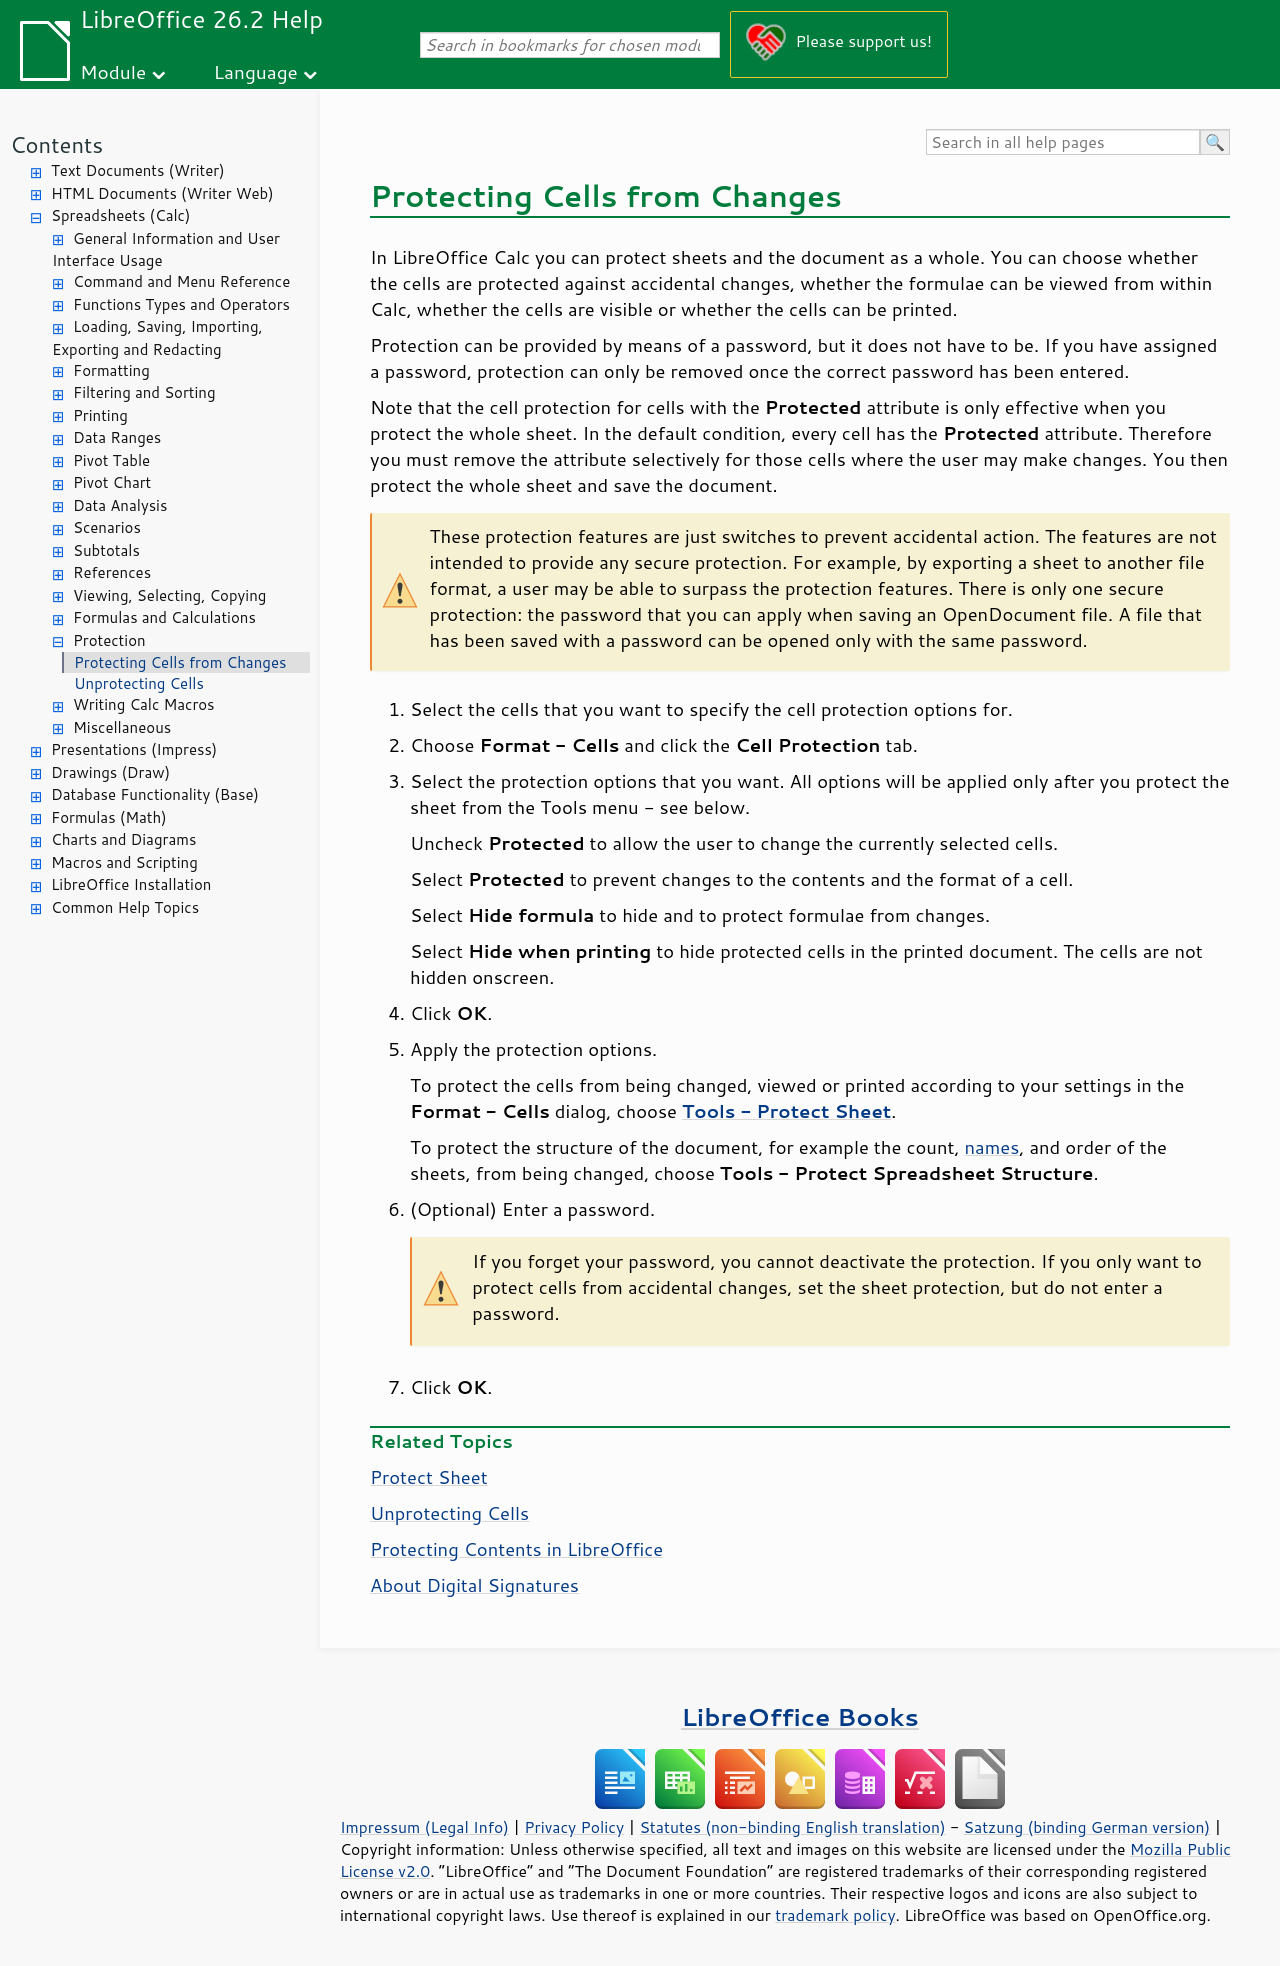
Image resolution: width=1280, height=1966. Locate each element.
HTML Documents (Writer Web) (162, 193)
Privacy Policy (574, 1827)
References (112, 572)
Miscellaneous (122, 727)
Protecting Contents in (516, 1549)
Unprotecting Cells (139, 683)
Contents (56, 144)
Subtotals (106, 550)
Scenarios (107, 527)
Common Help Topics (125, 907)
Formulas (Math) (109, 817)
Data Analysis (120, 505)
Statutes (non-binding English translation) (792, 1827)
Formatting (111, 370)
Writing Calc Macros (144, 704)
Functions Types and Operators (181, 304)
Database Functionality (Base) (155, 794)
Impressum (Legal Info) (424, 1827)
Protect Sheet (429, 1477)
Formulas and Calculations (164, 617)
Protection (109, 640)
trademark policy (835, 1915)
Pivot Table (111, 460)
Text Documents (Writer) (138, 170)
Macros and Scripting (124, 862)
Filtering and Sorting (144, 392)
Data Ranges (117, 437)
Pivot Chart (112, 482)
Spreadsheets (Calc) (120, 215)
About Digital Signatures (474, 1585)
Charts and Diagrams (123, 839)
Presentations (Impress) (134, 749)
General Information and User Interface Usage (166, 250)
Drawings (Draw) (110, 772)
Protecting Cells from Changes (180, 662)
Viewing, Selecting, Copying (169, 595)
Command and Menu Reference (181, 281)
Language (256, 71)
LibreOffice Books (800, 1716)
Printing (100, 415)
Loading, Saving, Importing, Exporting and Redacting (157, 338)
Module (113, 71)
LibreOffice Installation (131, 884)
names (992, 1147)
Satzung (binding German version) (1087, 1827)
